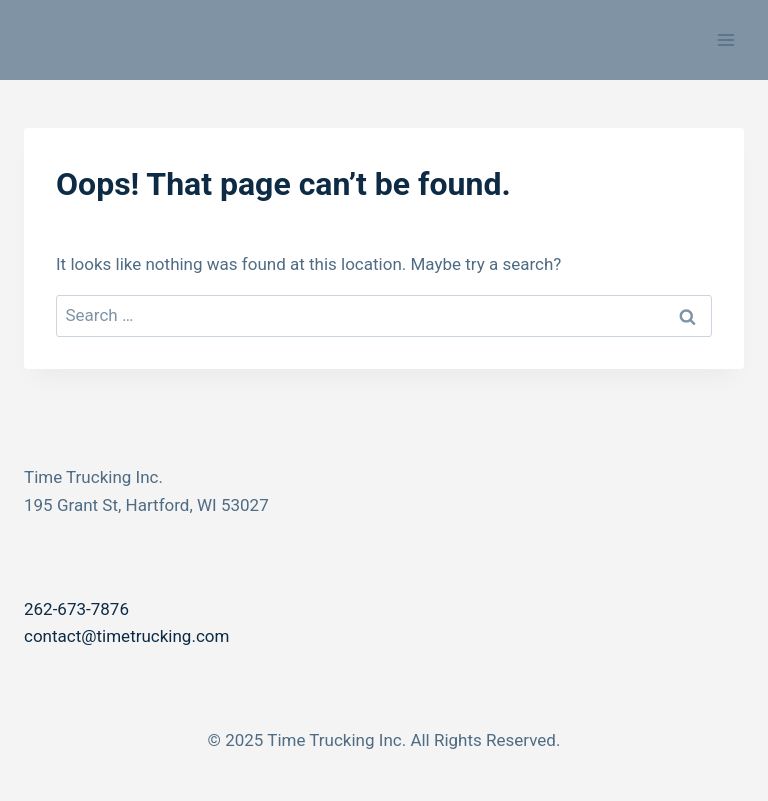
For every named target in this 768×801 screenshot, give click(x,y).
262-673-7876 (76, 609)
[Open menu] (725, 39)
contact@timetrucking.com (126, 636)
